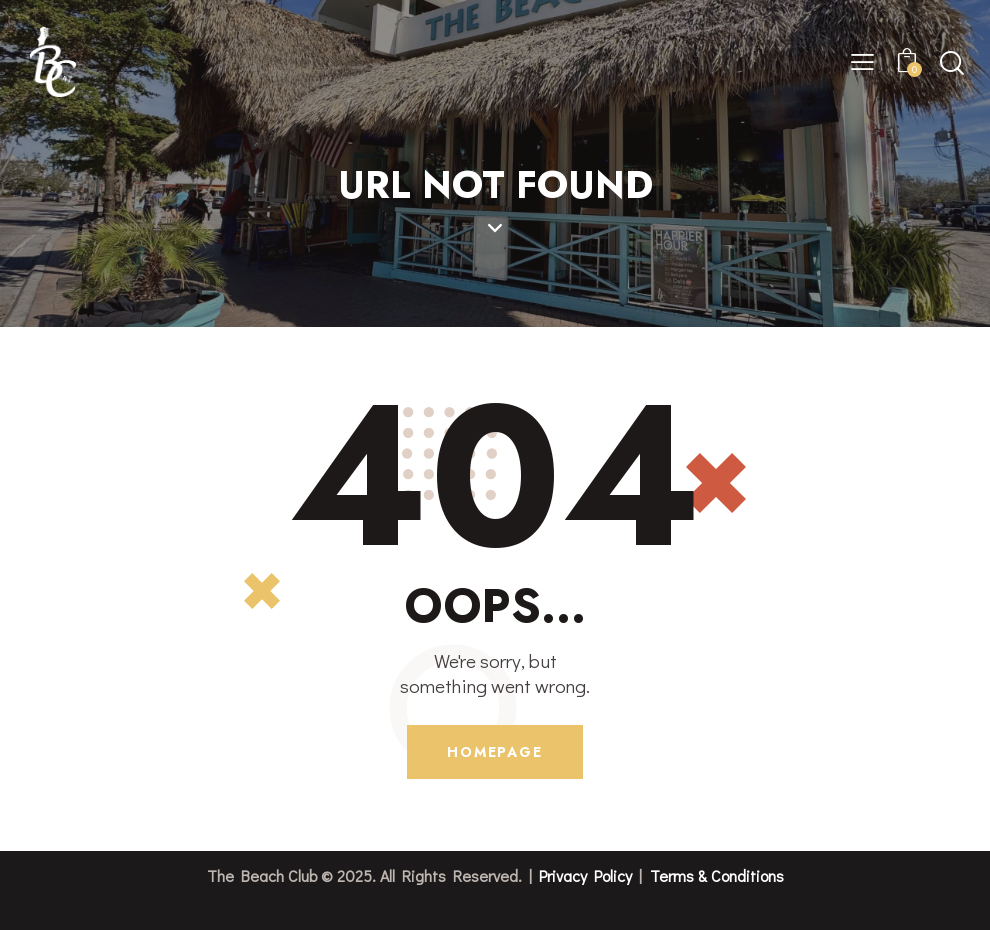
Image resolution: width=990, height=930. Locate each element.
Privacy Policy (585, 875)
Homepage (495, 752)
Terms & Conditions (717, 875)
